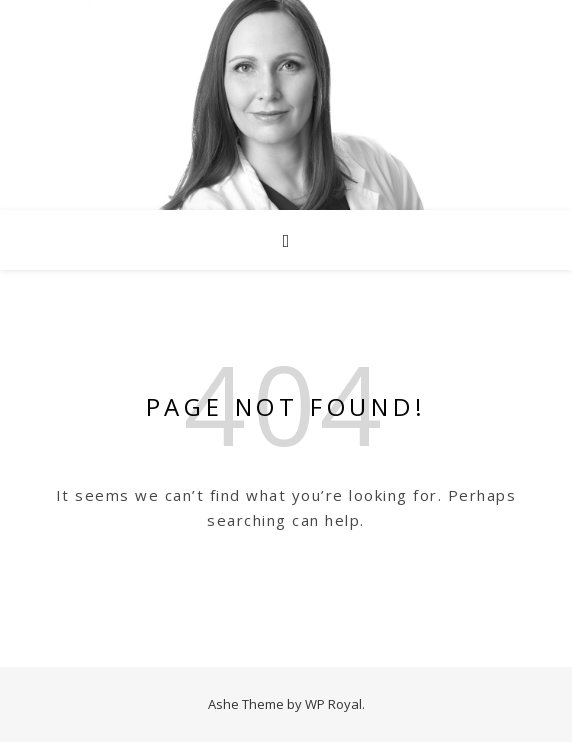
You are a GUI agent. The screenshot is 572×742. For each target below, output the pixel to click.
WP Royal (333, 704)
